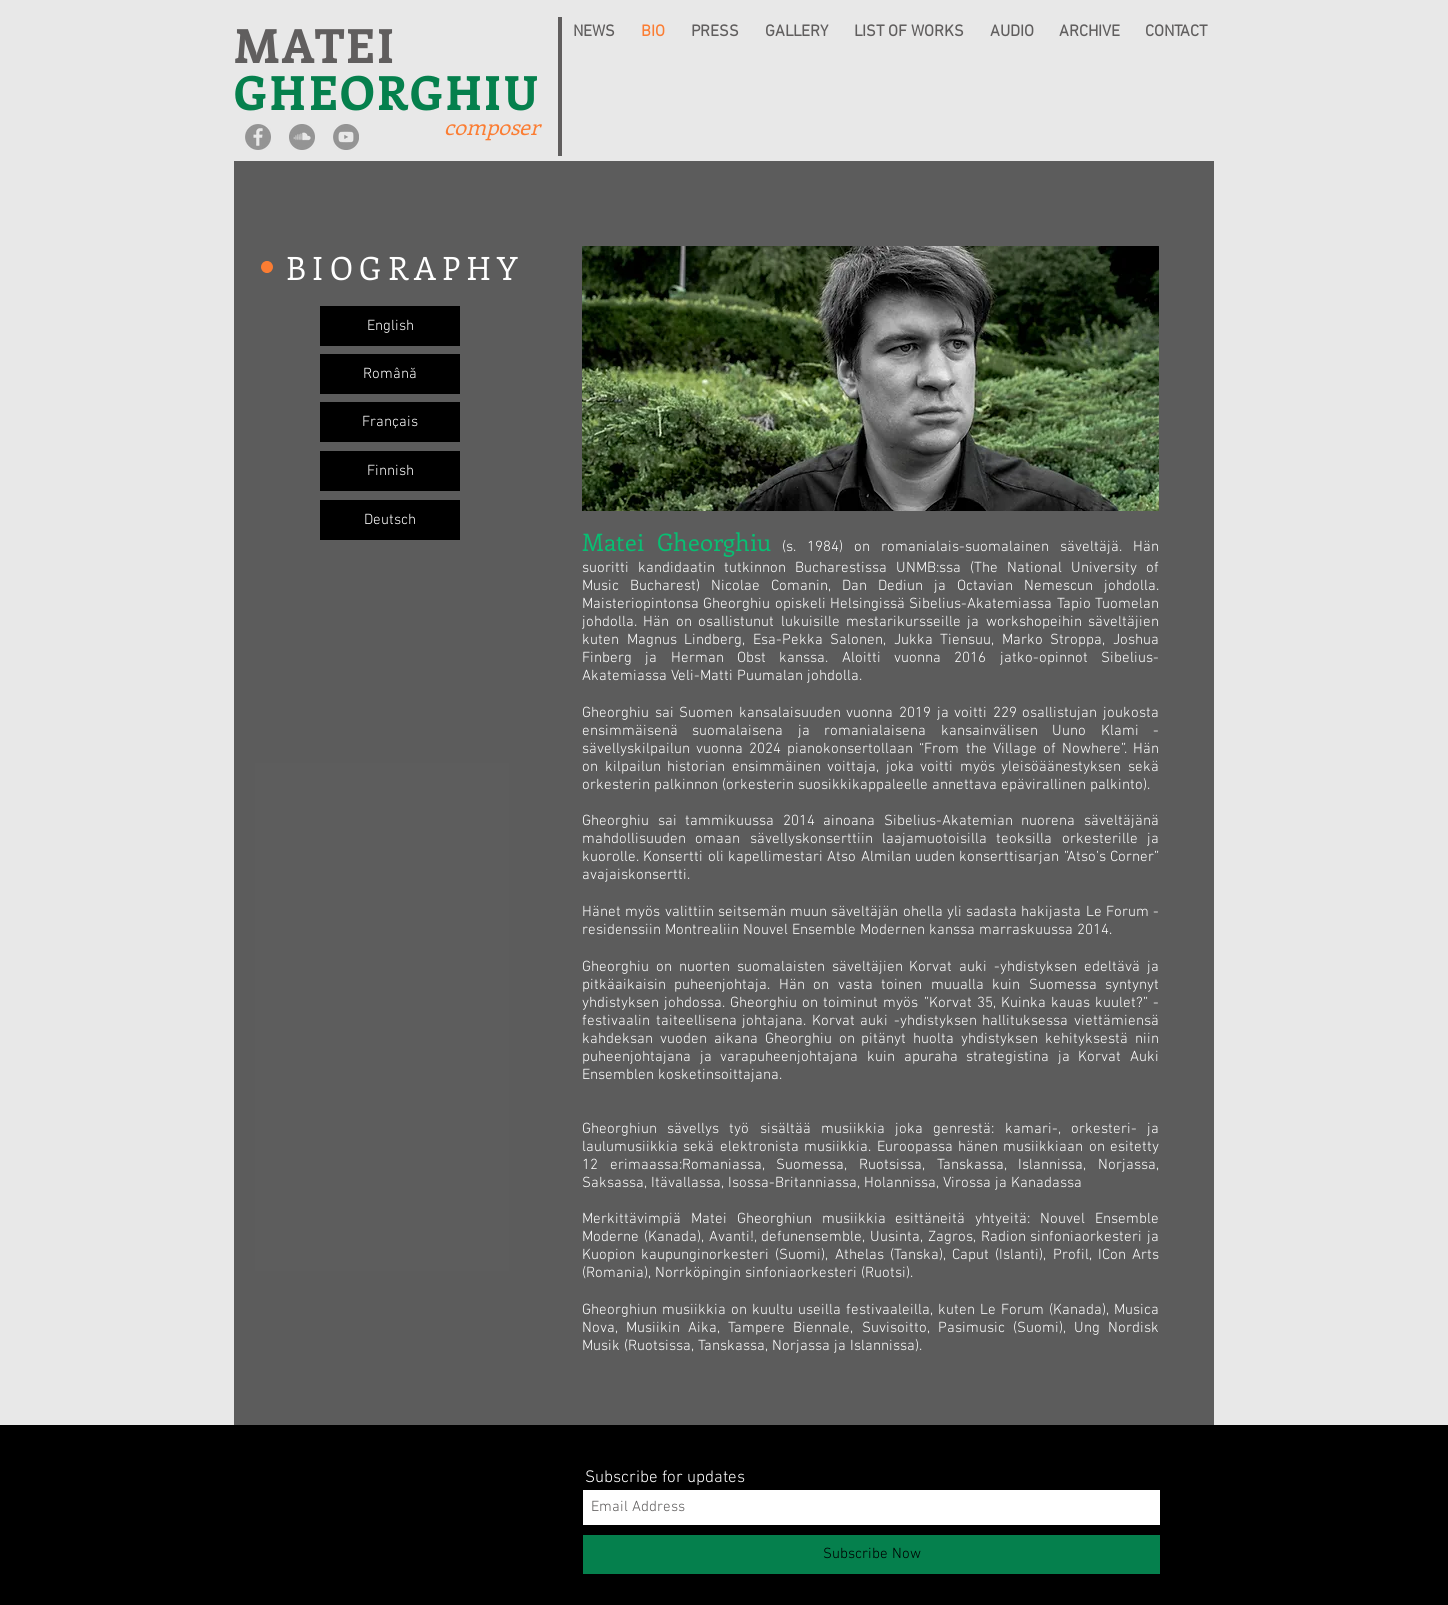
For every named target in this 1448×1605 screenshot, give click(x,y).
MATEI (315, 43)
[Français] (390, 422)
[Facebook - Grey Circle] (258, 137)
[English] (390, 326)
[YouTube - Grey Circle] (346, 137)
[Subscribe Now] (871, 1554)
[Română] (390, 374)
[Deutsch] (390, 520)
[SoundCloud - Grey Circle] (302, 137)
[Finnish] (390, 471)
